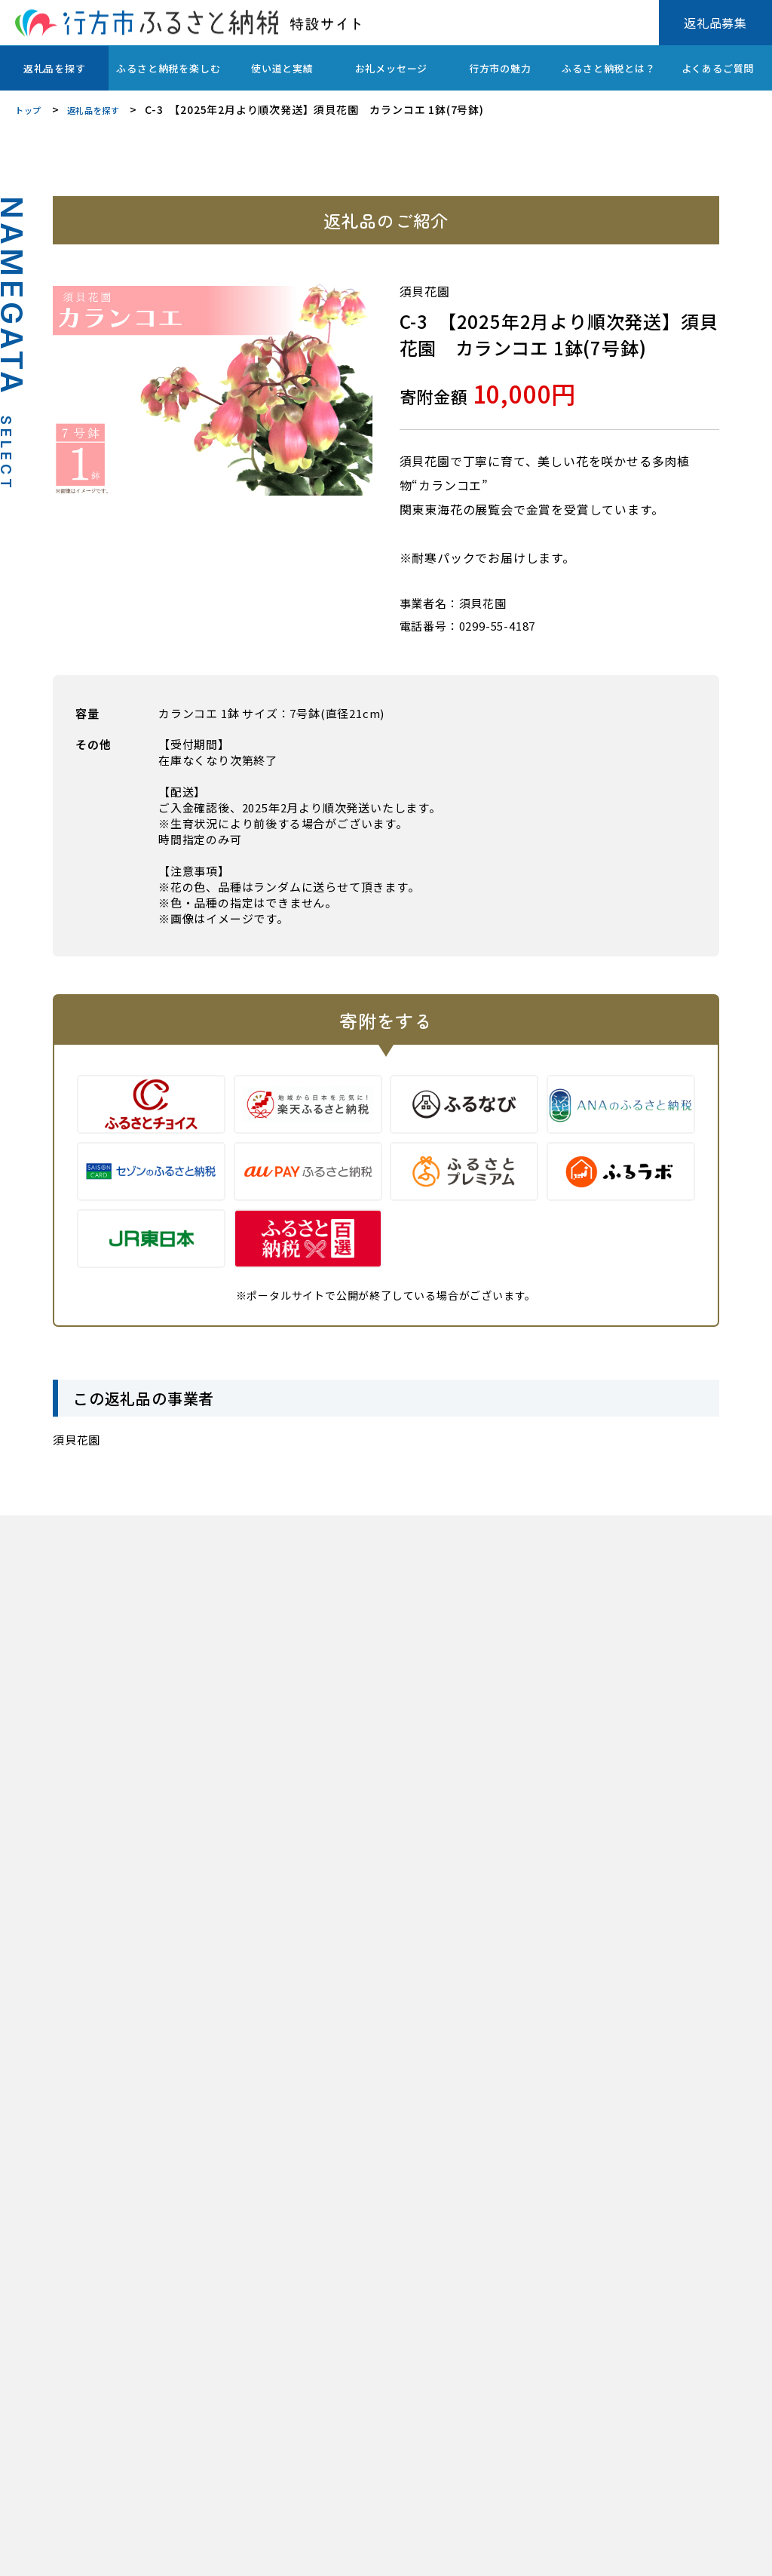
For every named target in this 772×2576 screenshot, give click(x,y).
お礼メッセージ (391, 68)
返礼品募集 (715, 23)
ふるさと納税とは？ (608, 68)
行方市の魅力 (500, 68)
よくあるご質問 (718, 68)
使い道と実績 (282, 68)
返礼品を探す (54, 68)
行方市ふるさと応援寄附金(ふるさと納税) (250, 2553)
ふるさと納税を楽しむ (168, 68)
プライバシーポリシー (67, 2553)
